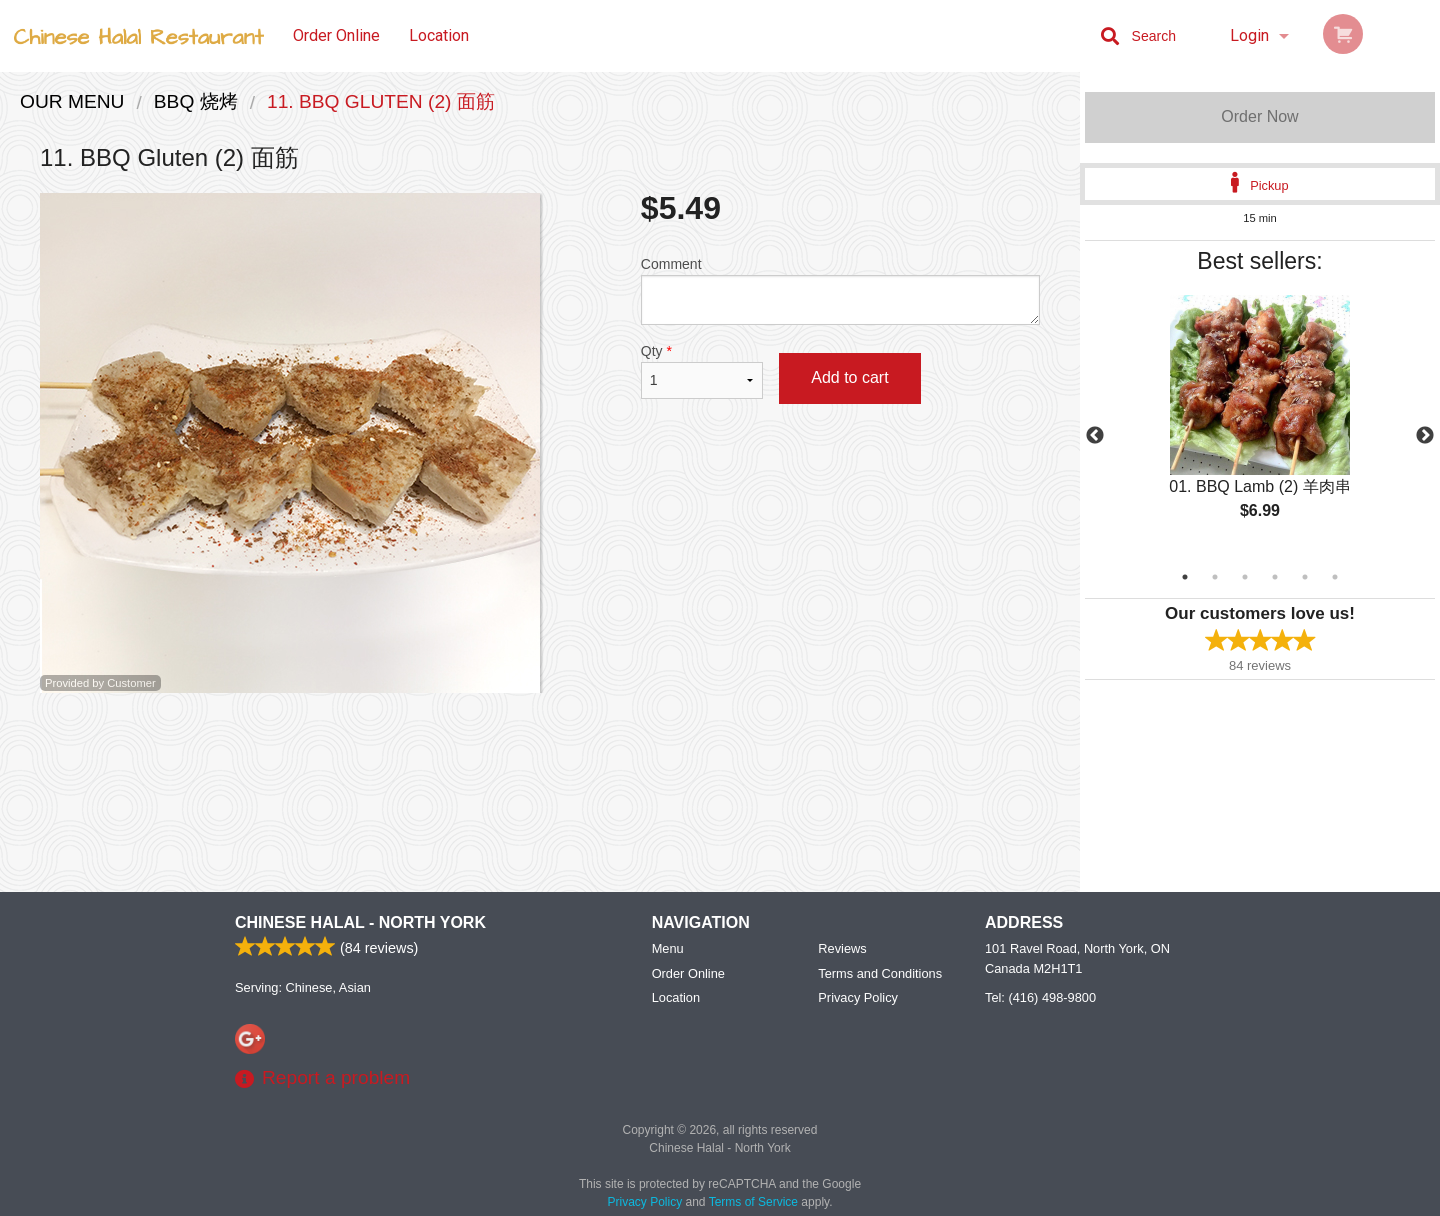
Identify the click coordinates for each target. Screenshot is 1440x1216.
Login (1249, 35)
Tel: (1040, 997)
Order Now (1259, 116)
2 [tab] (1215, 577)
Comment (840, 290)
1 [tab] (1185, 577)
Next (1425, 436)
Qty (702, 371)
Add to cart (849, 377)
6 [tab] (1335, 577)
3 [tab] (1245, 577)
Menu (668, 948)
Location (439, 35)
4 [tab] (1275, 577)
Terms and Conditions (880, 973)
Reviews (842, 948)
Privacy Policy (858, 997)
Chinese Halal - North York (360, 922)
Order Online (336, 35)
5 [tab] (1305, 577)
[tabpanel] (1260, 424)
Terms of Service (753, 1202)
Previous (1095, 436)
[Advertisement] (540, 758)
